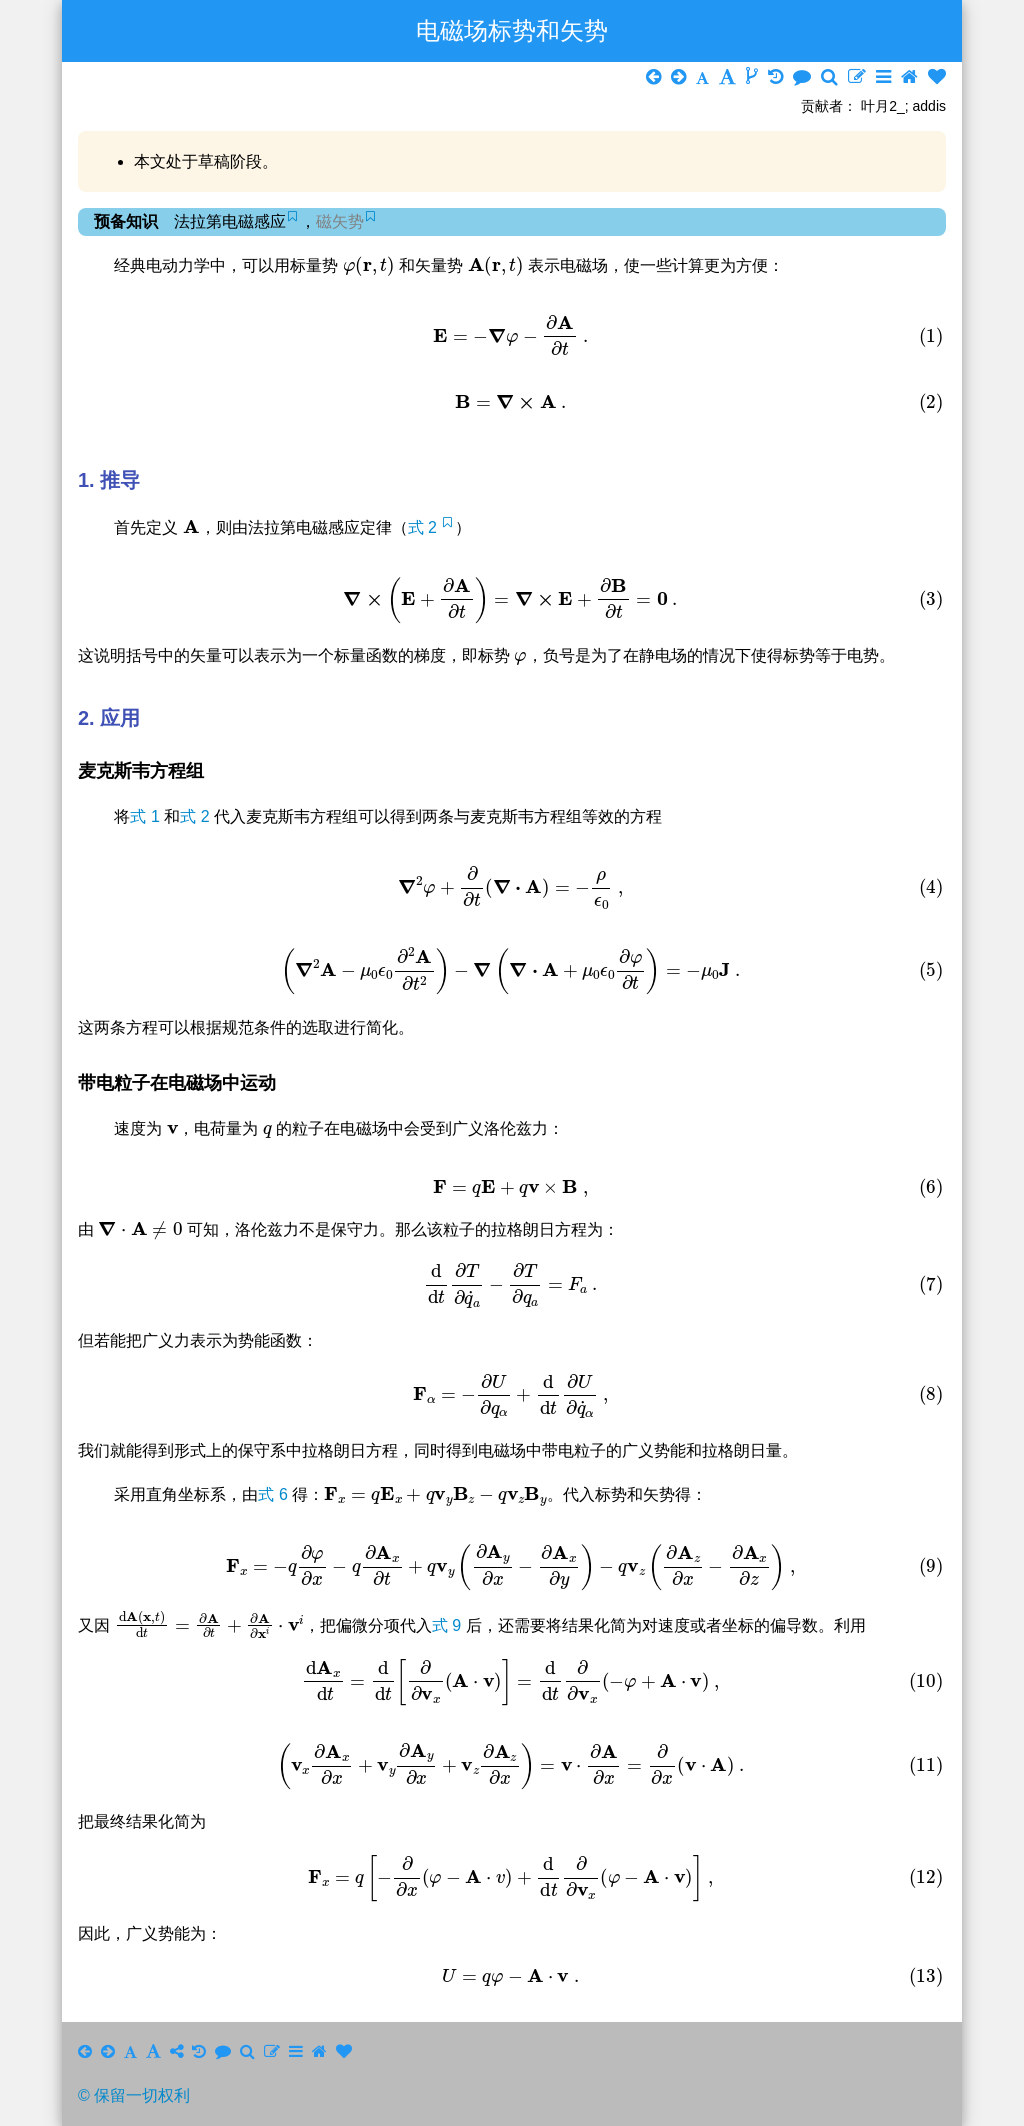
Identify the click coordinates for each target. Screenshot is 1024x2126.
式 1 (147, 816)
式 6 (275, 1494)
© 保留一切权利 (134, 2095)
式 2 (425, 527)
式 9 (449, 1625)
